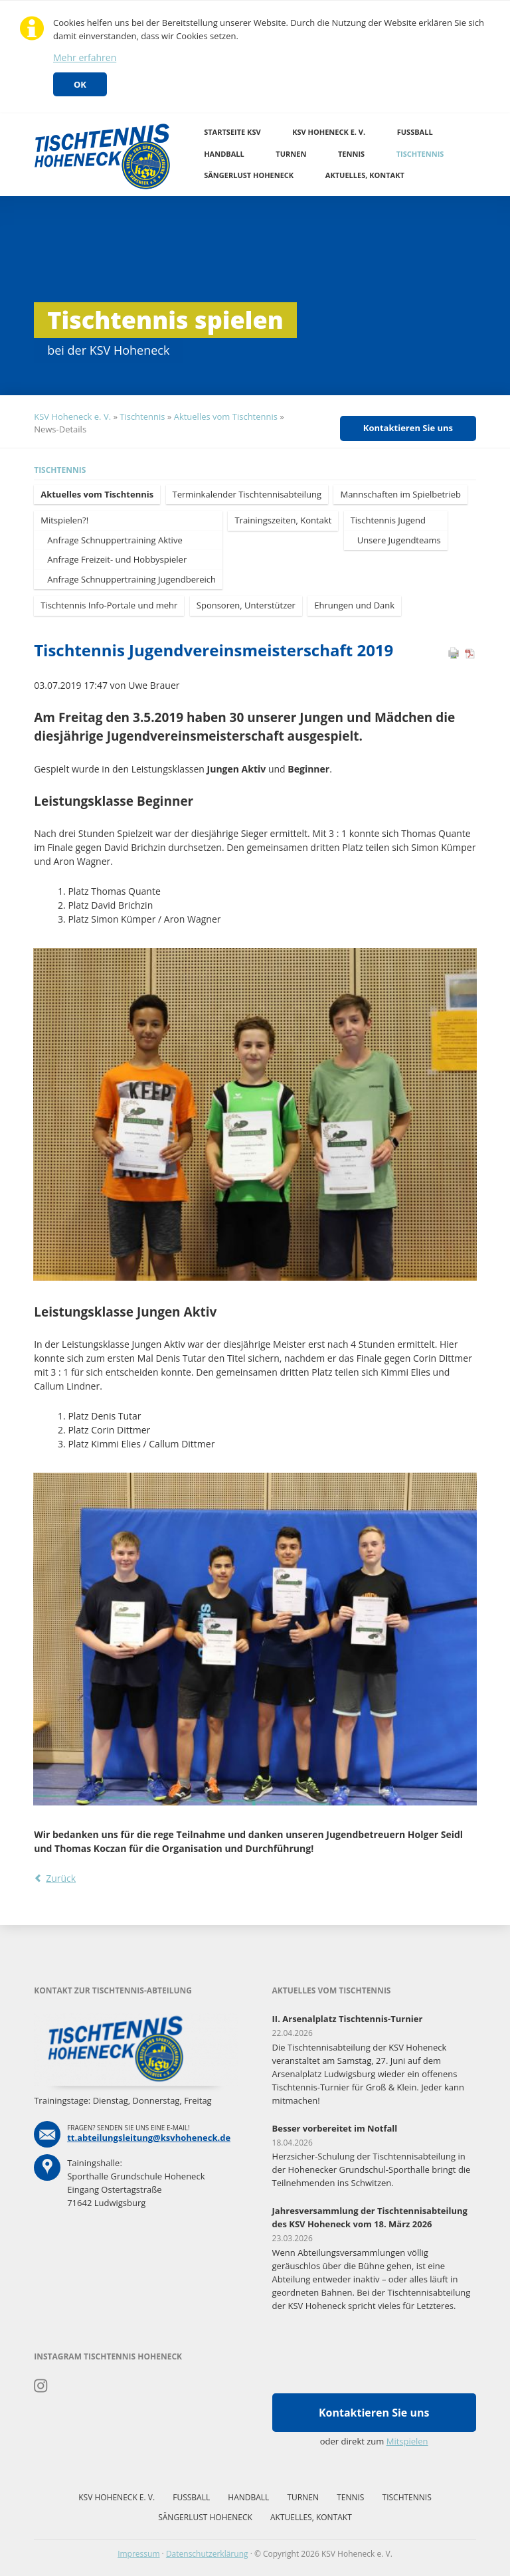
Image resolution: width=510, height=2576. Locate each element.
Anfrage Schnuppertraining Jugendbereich (131, 579)
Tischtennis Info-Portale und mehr (109, 605)
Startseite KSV (232, 132)
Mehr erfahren (84, 57)
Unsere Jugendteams (399, 540)
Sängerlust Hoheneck (249, 175)
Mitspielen (407, 2441)
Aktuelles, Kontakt (364, 175)
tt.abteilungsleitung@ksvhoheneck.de (148, 2138)
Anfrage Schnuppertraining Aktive (115, 540)
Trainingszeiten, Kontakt (282, 520)
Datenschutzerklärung (207, 2553)
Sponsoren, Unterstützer (246, 605)
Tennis (351, 154)
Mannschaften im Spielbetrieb (400, 494)
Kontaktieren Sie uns (408, 428)
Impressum (138, 2553)
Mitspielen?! (64, 520)
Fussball (415, 132)
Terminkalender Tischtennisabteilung (247, 494)
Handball (224, 154)
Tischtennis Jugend (388, 520)
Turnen (291, 154)
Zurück (61, 1878)
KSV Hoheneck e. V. (328, 132)
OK (80, 84)
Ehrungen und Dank (354, 605)
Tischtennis (420, 154)
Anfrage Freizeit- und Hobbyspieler (117, 559)
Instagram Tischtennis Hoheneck (41, 2386)
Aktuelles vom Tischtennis (226, 416)
